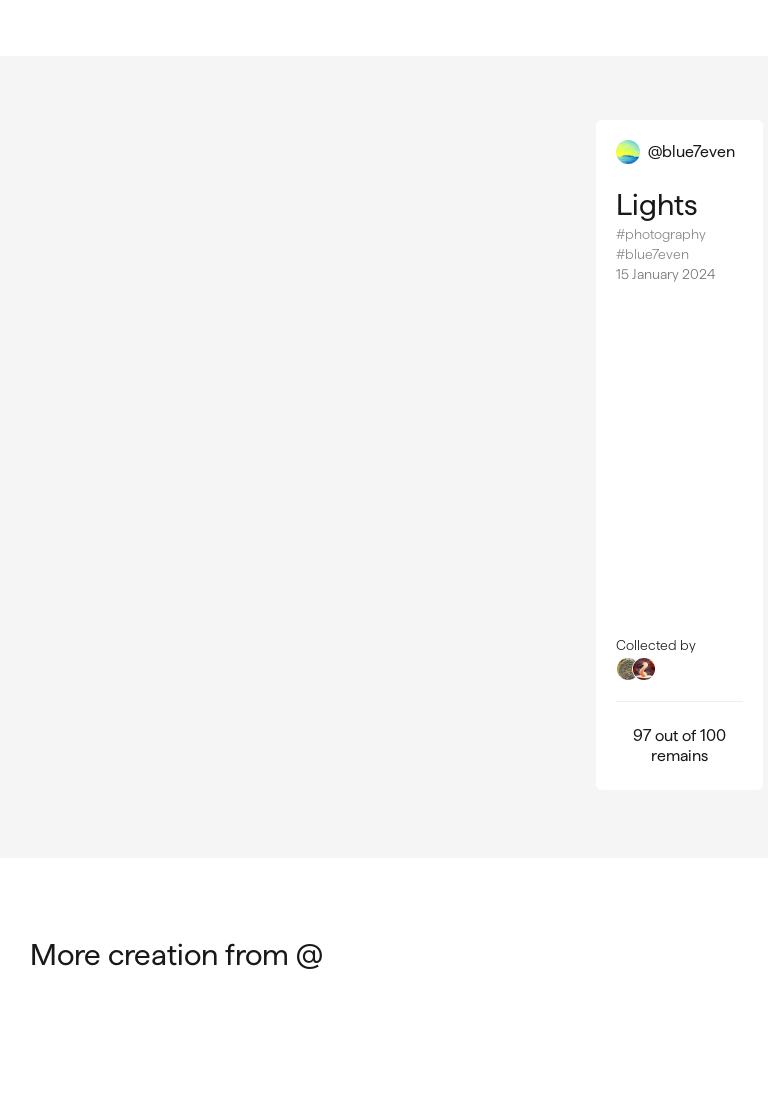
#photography (661, 234)
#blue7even (652, 254)
